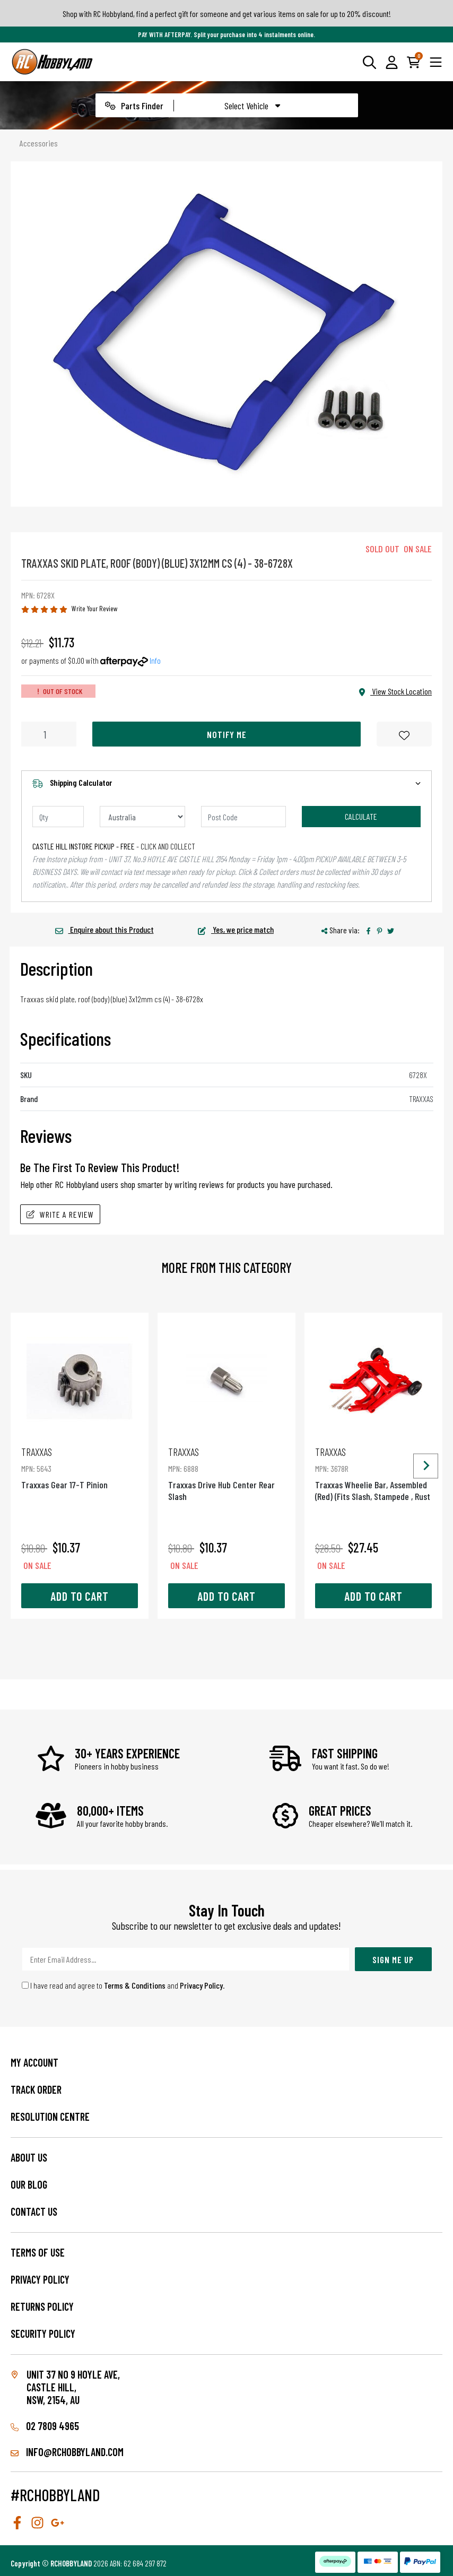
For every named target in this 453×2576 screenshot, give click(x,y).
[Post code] (243, 816)
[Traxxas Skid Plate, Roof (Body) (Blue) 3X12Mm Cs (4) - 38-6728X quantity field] (48, 734)
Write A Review (60, 1214)
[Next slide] (425, 1465)
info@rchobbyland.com (67, 2451)
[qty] (58, 816)
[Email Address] (186, 1959)
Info (155, 660)
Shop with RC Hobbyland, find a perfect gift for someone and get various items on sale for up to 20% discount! (227, 13)
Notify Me (227, 734)
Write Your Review (95, 608)
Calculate (361, 816)
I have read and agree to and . (123, 1985)
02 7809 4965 (45, 2425)
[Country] (142, 816)
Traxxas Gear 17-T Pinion (79, 1467)
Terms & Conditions (134, 1985)
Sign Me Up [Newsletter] (393, 1959)
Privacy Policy (201, 1985)
